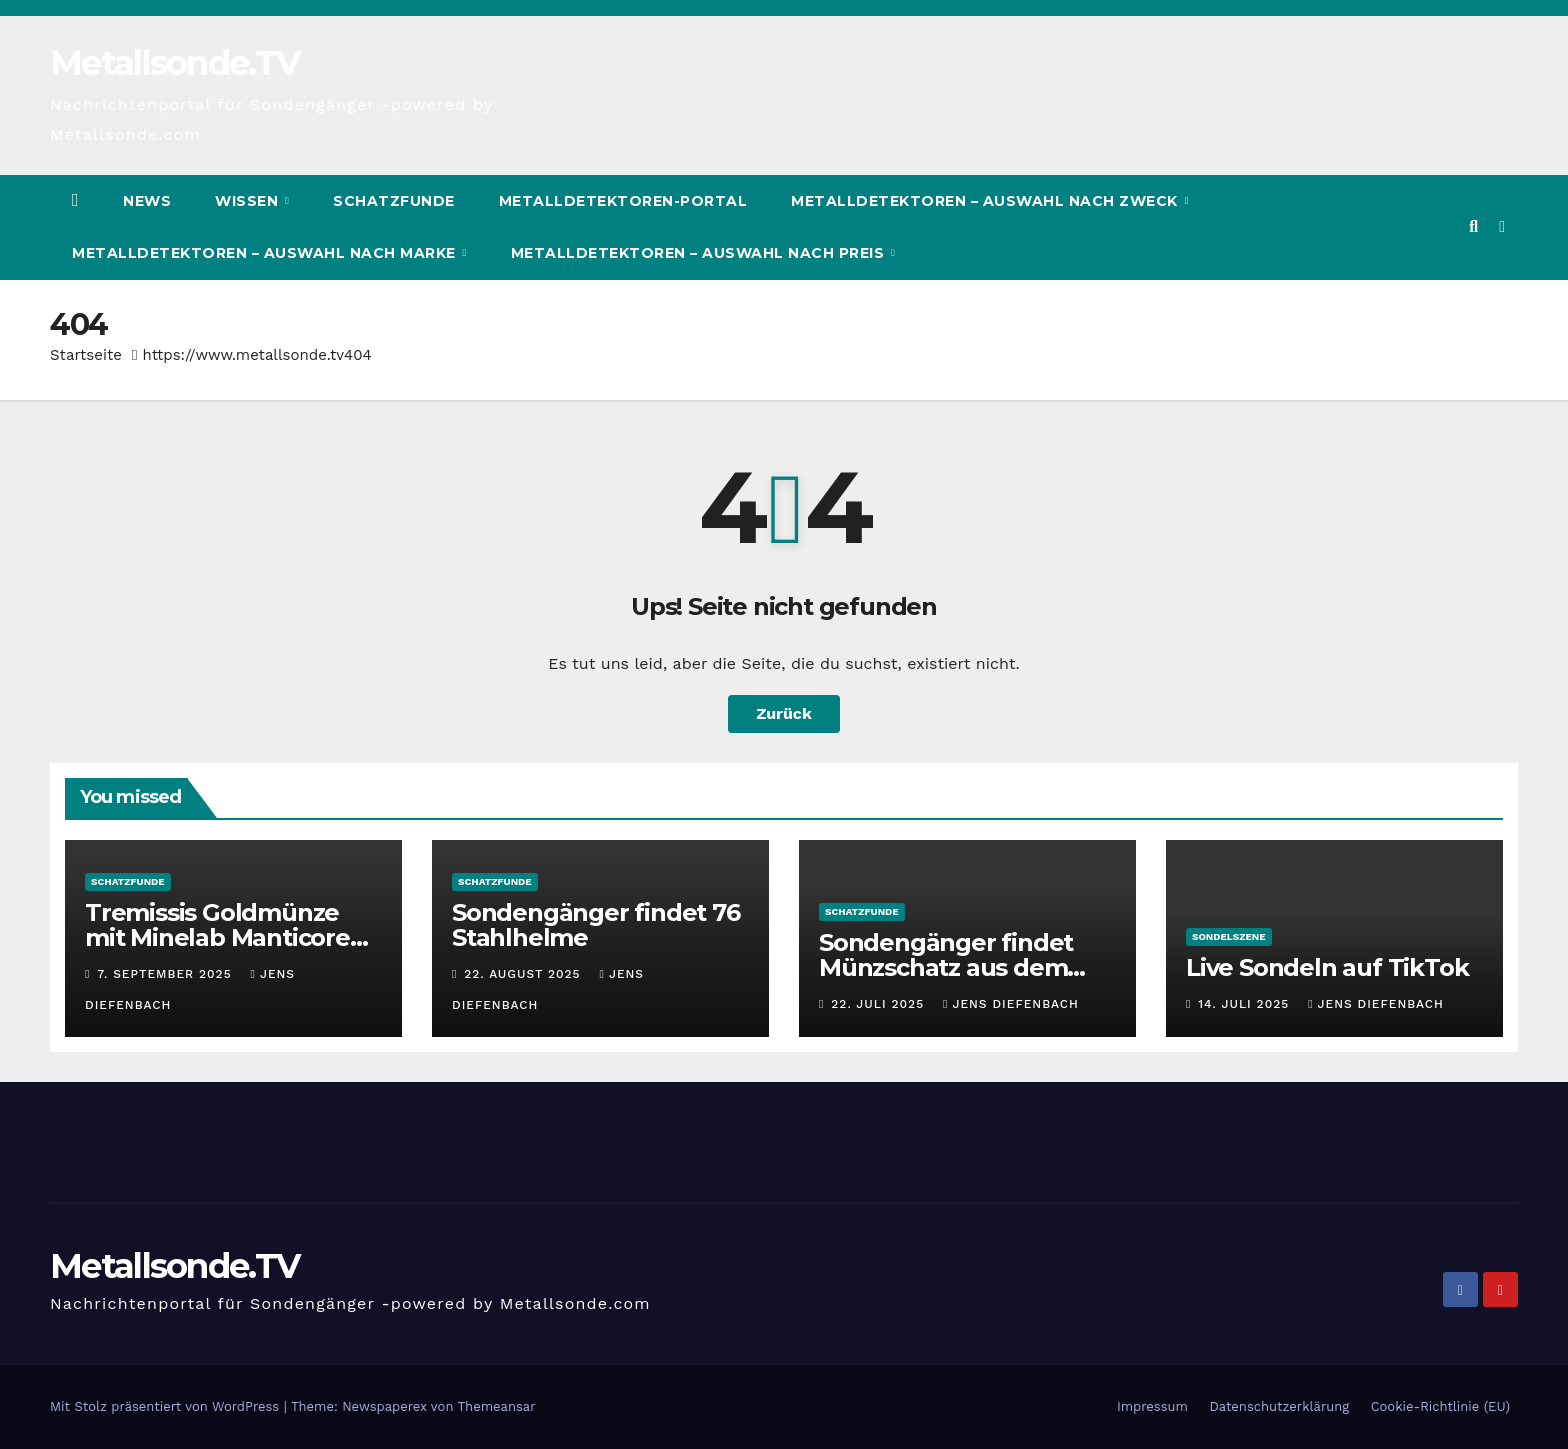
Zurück (784, 713)
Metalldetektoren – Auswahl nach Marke (266, 253)
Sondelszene (1229, 936)
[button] (1473, 226)
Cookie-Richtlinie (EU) (1440, 1406)
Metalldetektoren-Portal (623, 201)
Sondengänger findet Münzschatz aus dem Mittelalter (946, 967)
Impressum (1152, 1406)
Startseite (86, 355)
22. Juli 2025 (880, 1004)
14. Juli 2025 (1246, 1004)
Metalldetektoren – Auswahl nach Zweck (986, 201)
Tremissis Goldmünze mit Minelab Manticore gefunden (217, 937)
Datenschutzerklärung (1279, 1406)
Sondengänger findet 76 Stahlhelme (596, 925)
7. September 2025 (166, 974)
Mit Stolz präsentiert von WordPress (167, 1406)
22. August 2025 (524, 974)
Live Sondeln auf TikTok (1327, 967)
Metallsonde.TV (174, 63)
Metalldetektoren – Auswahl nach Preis (700, 253)
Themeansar (497, 1406)
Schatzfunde (394, 201)
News (147, 201)
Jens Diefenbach (1011, 1004)
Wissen (249, 201)
